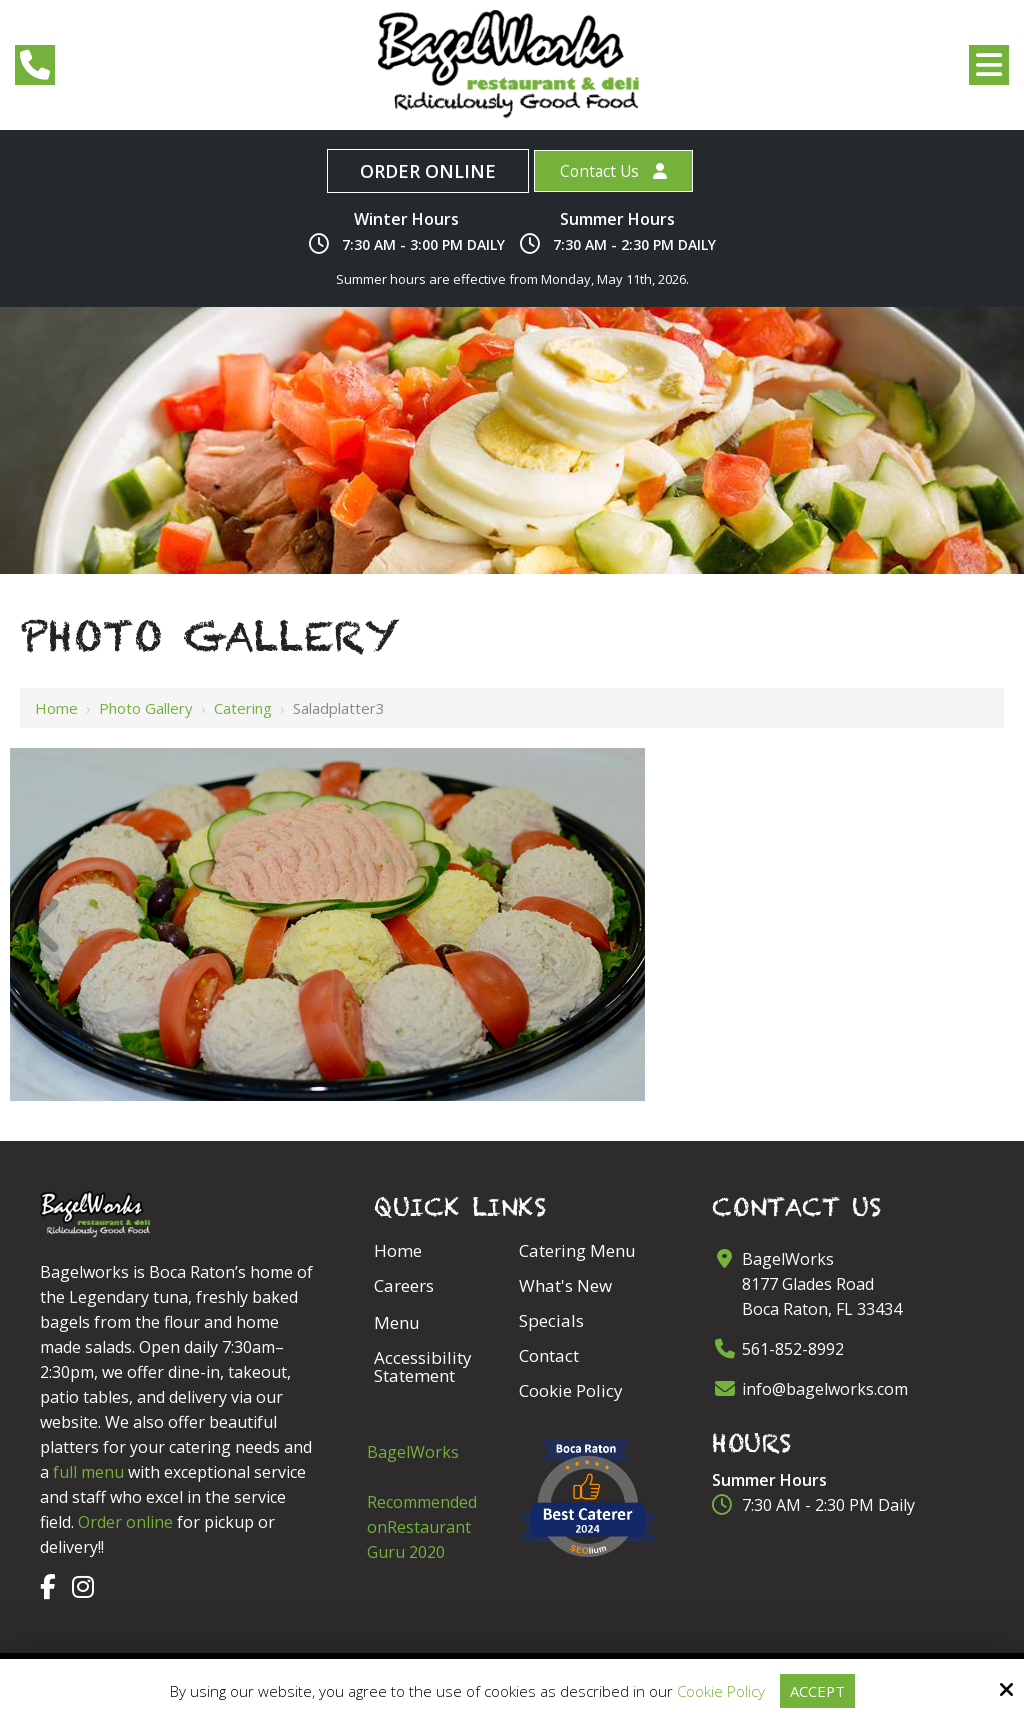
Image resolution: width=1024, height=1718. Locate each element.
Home (56, 708)
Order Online (426, 171)
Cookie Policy (720, 1691)
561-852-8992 (793, 1349)
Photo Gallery (146, 708)
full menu (88, 1472)
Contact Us (599, 171)
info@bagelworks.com (825, 1389)
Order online (125, 1522)
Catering (243, 708)
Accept (817, 1691)
